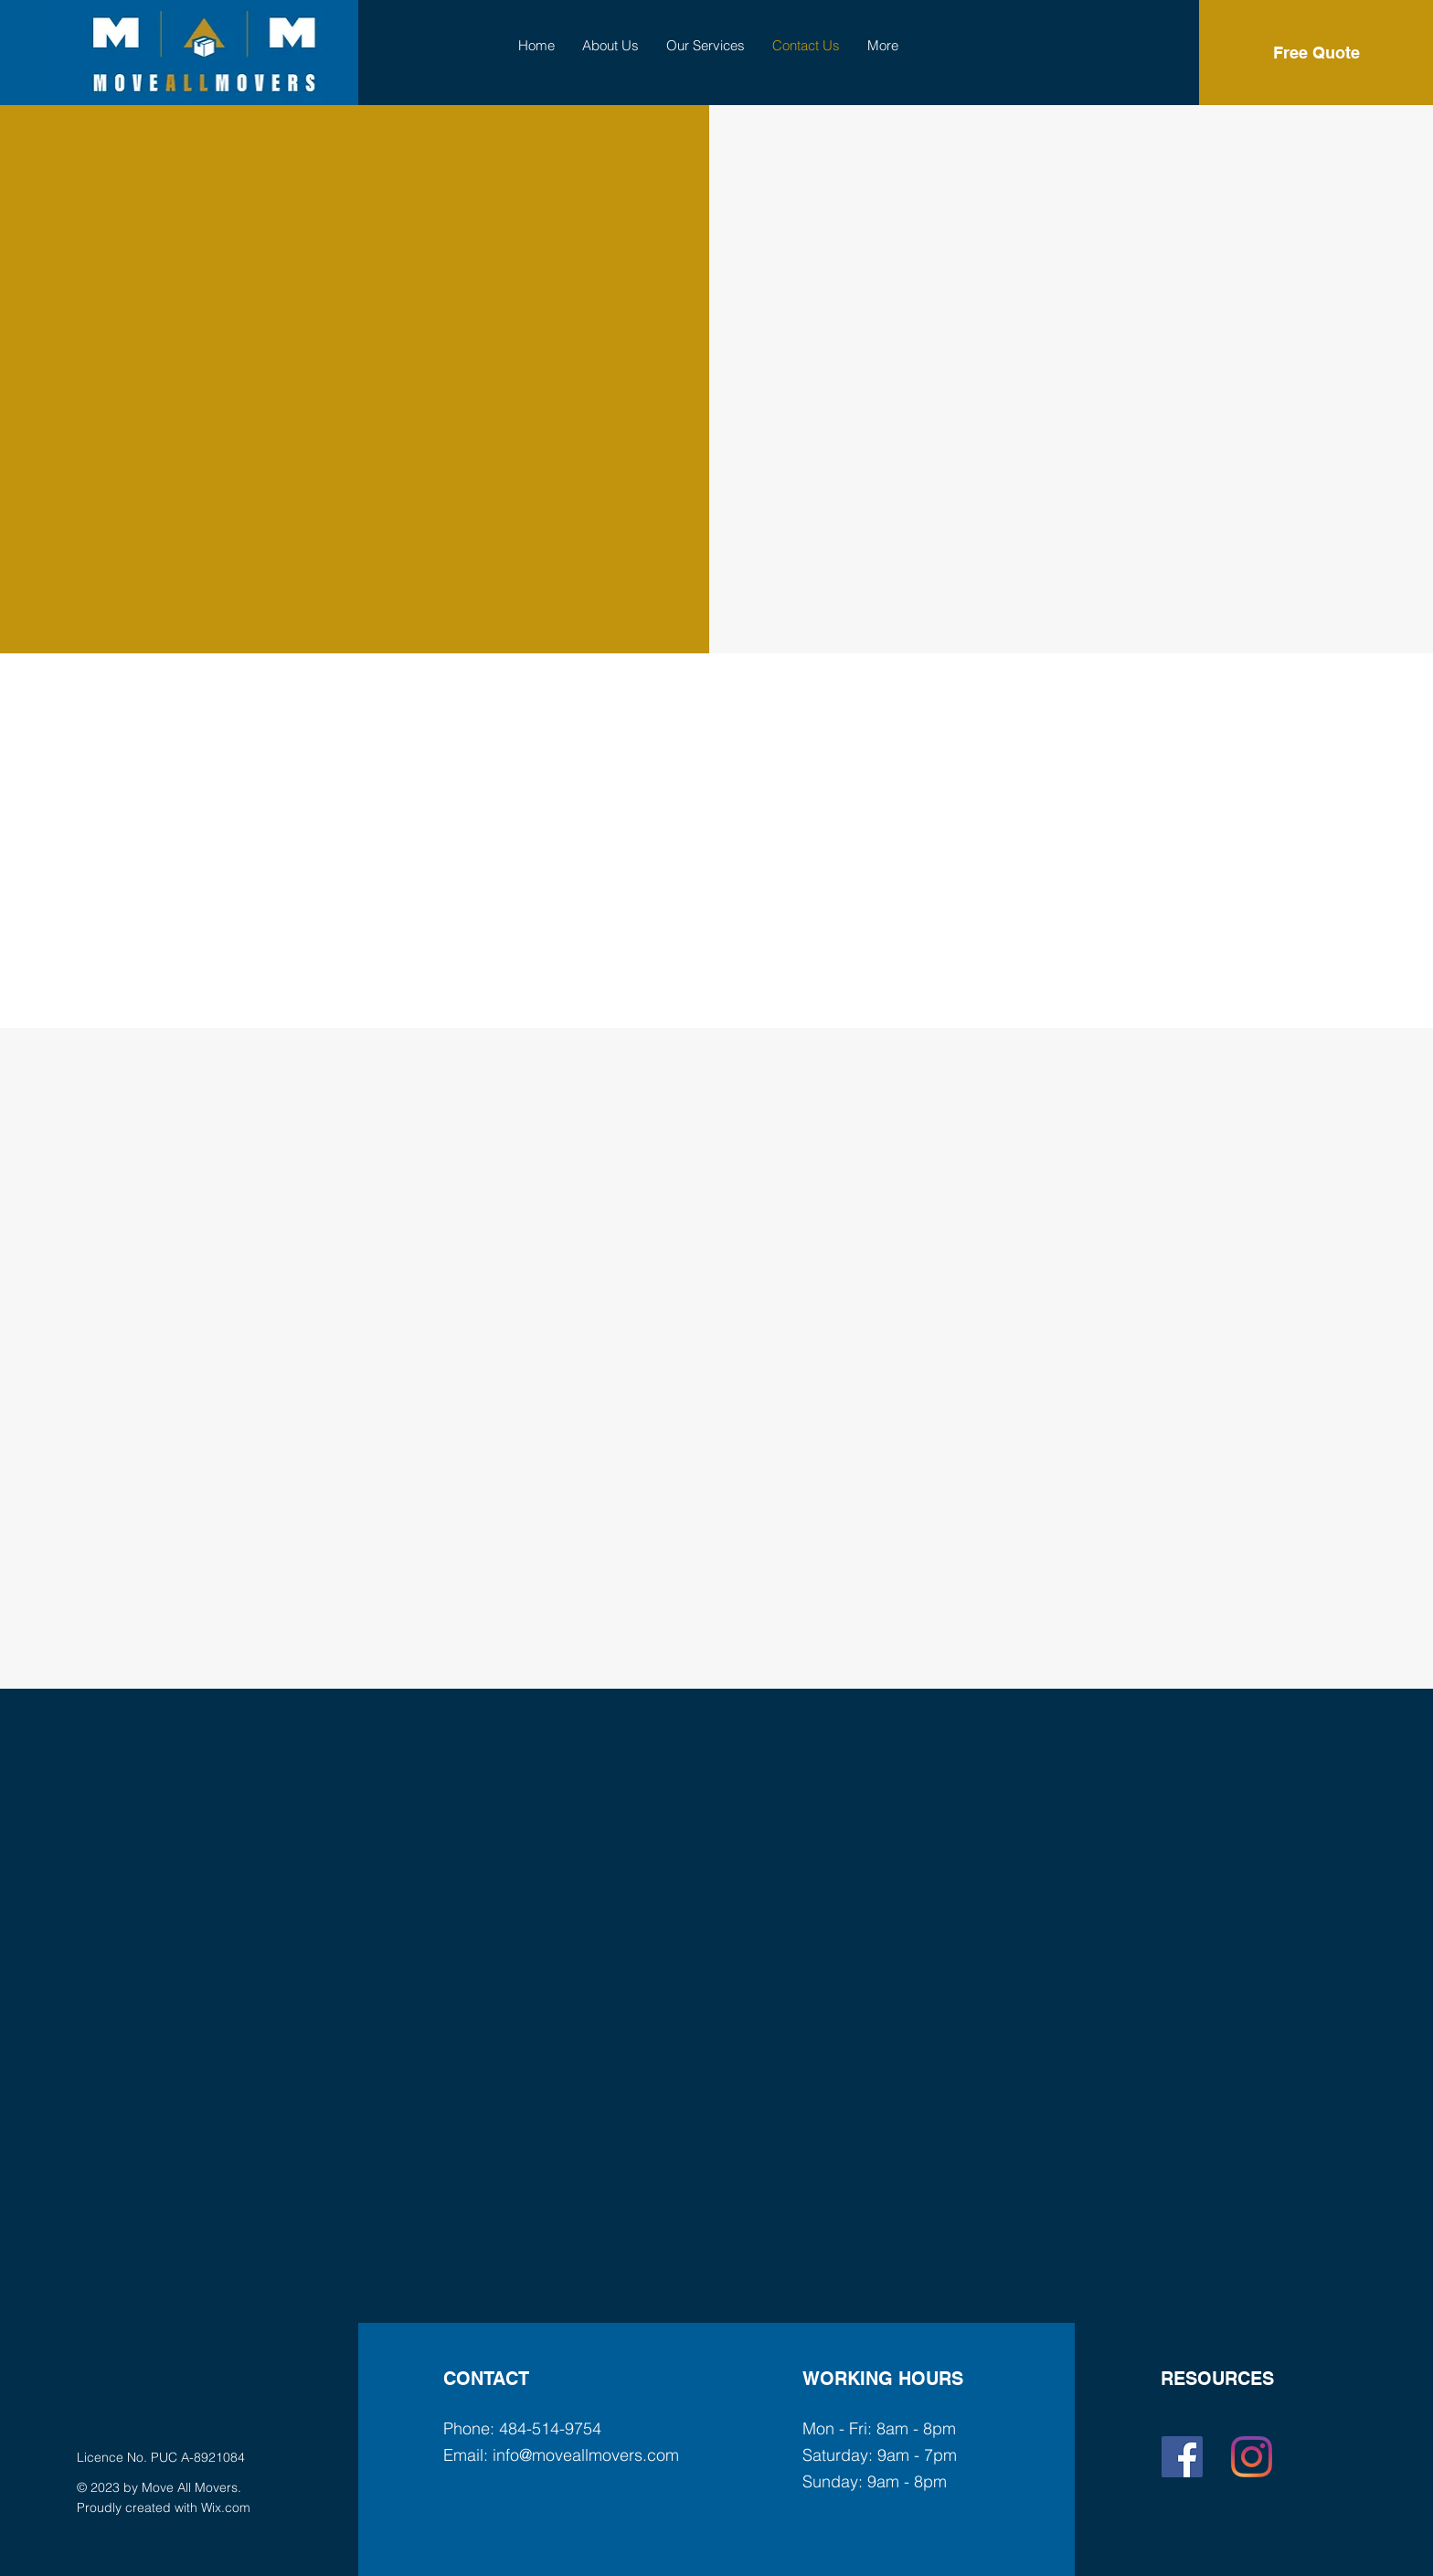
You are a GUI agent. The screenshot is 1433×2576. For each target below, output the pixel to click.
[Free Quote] (1316, 52)
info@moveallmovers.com (586, 2454)
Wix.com (225, 2507)
